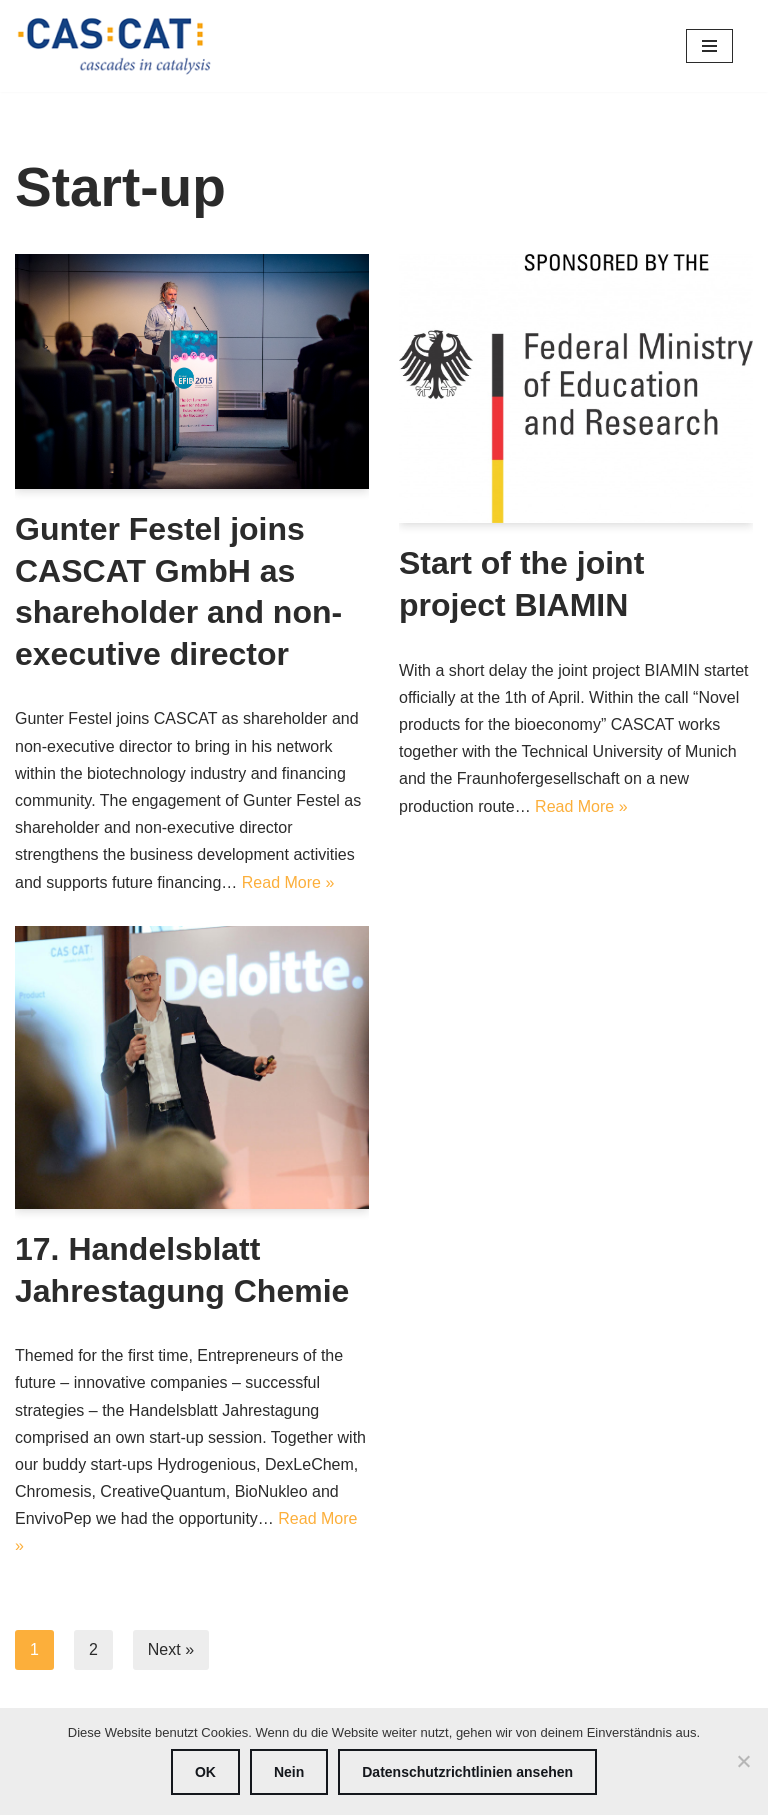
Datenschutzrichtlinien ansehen (467, 1772)
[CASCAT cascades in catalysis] (115, 46)
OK (205, 1772)
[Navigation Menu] (709, 46)
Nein (289, 1772)
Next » (171, 1649)
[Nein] (743, 1761)
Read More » (288, 882)
